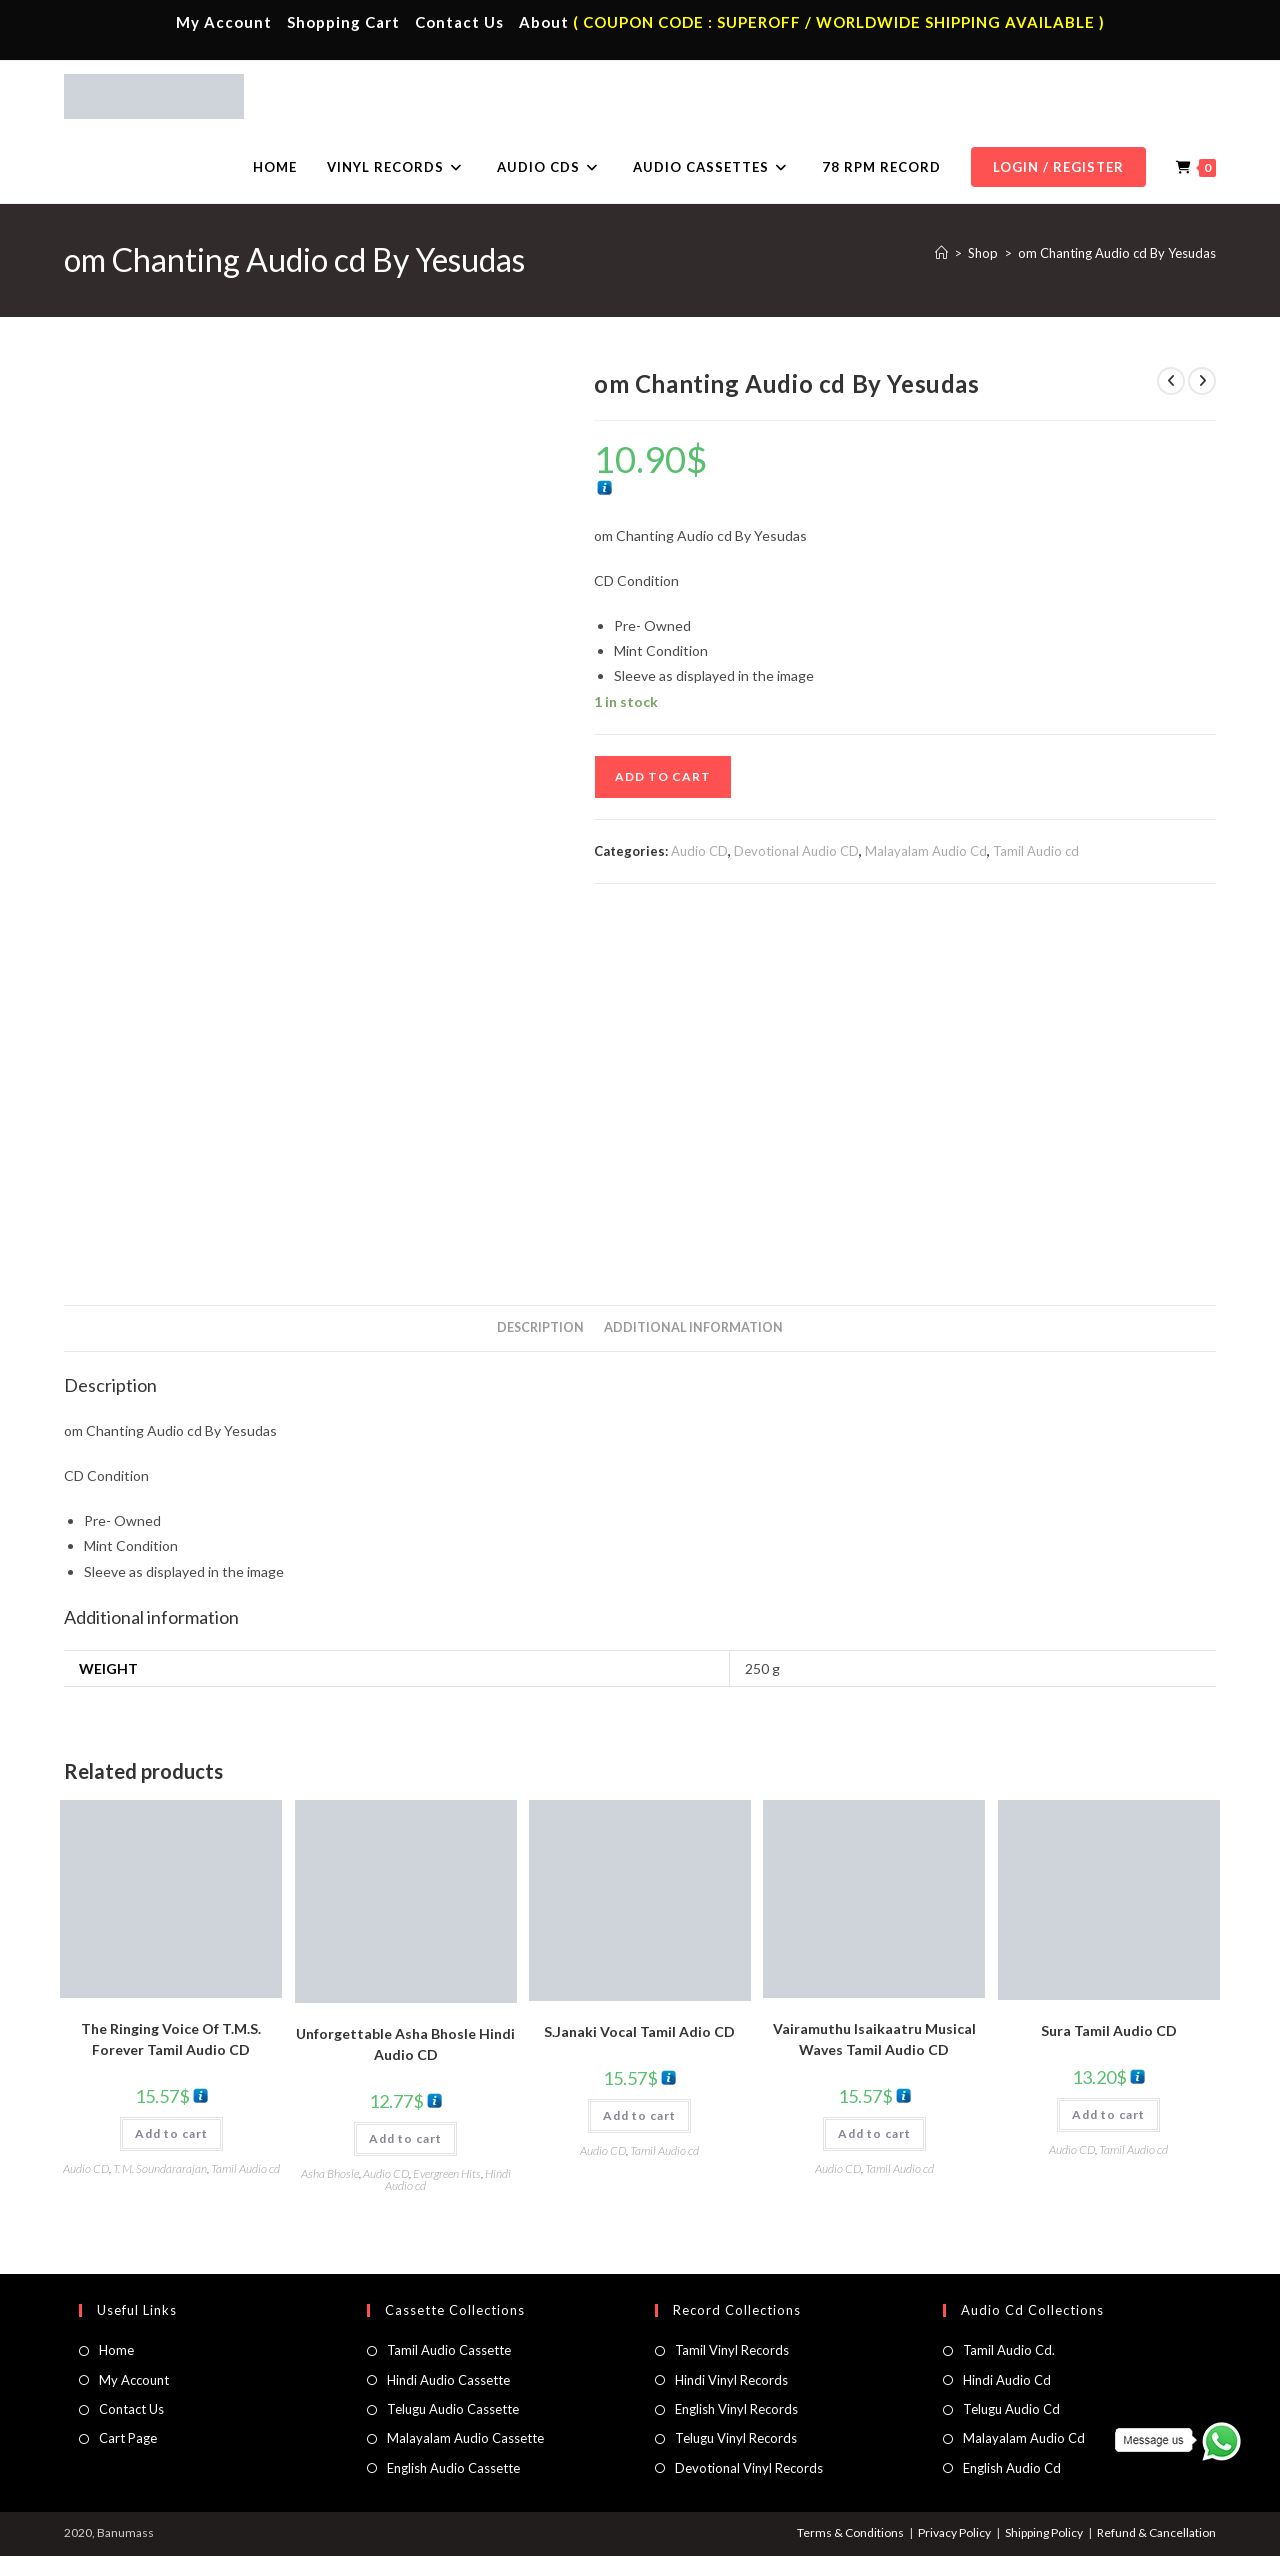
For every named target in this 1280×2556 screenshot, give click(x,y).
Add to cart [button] (171, 2133)
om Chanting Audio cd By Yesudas (1117, 253)
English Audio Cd (1012, 2468)
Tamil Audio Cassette (449, 2350)
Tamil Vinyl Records (732, 2350)
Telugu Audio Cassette (453, 2409)
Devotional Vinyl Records (749, 2468)
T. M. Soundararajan (160, 2168)
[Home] (941, 253)
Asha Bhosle (330, 2173)
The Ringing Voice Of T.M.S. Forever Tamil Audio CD (171, 2039)
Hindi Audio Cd (1007, 2380)
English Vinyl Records (736, 2409)
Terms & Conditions (850, 2532)
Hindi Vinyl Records (731, 2380)
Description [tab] (540, 1327)
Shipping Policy (1044, 2532)
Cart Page (128, 2438)
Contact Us (459, 22)
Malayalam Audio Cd (926, 851)
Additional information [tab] (693, 1327)
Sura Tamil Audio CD (1109, 2030)
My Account (224, 22)
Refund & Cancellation (1156, 2532)
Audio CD (699, 851)
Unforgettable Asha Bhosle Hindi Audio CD (405, 2044)
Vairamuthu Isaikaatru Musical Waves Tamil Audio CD (874, 2039)
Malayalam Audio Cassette (465, 2438)
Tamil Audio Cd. (1009, 2350)
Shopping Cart (343, 22)
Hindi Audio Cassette (448, 2380)
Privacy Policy (954, 2532)
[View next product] (1202, 381)
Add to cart (663, 776)
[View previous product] (1171, 381)
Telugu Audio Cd (1011, 2409)
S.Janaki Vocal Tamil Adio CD (639, 2031)
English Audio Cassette (453, 2468)
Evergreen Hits (447, 2173)
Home (116, 2350)
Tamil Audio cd (1036, 851)
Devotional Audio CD (796, 851)
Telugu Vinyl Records (736, 2438)
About (544, 22)
